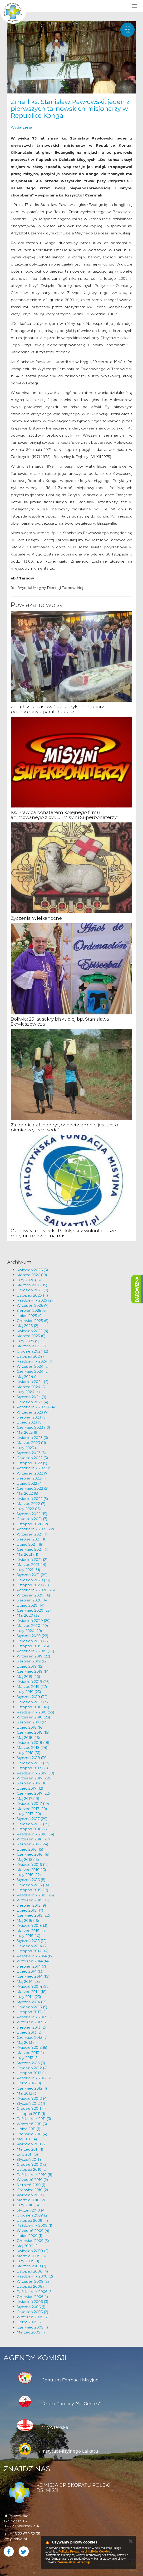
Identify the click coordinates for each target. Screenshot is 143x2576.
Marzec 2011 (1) (30, 2149)
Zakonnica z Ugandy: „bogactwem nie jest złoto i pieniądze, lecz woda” (65, 1127)
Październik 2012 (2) (34, 2078)
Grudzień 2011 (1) (31, 2108)
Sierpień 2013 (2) (31, 2027)
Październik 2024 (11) (35, 1361)
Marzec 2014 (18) (32, 1991)
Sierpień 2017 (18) (32, 1783)
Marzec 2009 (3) (31, 2256)
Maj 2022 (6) (27, 1493)
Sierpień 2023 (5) (32, 1417)
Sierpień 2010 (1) (31, 2185)
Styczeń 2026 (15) (32, 1285)
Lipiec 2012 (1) (29, 2083)
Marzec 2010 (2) (31, 2200)
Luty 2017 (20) (29, 1813)
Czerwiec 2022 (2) (33, 1488)
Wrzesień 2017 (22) (33, 1778)
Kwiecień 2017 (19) (33, 1803)
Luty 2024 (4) (28, 1392)
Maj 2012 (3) (27, 2093)
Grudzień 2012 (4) (32, 2068)
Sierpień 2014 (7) (31, 1966)
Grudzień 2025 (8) (32, 1290)
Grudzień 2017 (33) (33, 1763)
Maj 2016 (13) (28, 1859)
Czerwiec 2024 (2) (33, 1371)
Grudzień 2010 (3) (32, 2164)
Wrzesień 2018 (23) (33, 1717)
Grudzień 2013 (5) (32, 2007)
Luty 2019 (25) (29, 1691)
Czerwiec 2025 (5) (33, 1320)
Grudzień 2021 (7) (32, 1519)
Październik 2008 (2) (35, 2276)
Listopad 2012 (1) (31, 2073)
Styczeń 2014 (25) (32, 2002)
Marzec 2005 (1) (31, 2332)
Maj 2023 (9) (28, 1432)
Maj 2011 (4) (27, 2139)
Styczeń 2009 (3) (31, 2266)
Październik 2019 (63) (35, 1651)
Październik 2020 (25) (36, 1590)
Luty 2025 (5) (28, 1341)
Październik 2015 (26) (35, 1895)
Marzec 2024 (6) (31, 1387)
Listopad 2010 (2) (32, 2169)
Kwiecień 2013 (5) (32, 2047)
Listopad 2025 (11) (32, 1295)
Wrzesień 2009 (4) (33, 2230)
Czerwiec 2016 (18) (33, 1854)
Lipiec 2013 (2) (29, 2032)
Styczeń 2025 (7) (31, 1346)
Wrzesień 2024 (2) (33, 1366)
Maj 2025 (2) (27, 1325)
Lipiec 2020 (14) (30, 1605)
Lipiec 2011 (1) (28, 2129)
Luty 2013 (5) (28, 2057)
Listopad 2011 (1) (31, 2113)
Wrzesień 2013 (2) (32, 2022)
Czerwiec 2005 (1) (32, 2327)
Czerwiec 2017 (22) (33, 1793)
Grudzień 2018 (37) (33, 1702)
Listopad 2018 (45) (33, 1707)
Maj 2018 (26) (28, 1737)
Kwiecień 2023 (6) (32, 1437)
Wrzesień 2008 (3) (33, 2281)
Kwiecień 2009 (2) (33, 2251)
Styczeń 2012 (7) (31, 2103)
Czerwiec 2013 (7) (32, 2037)
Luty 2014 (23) (29, 1996)
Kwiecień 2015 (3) (32, 1925)
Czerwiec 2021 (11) (33, 1549)
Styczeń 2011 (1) (30, 2159)
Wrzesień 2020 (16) (33, 1595)
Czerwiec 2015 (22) (33, 1915)
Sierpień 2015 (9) (31, 1905)
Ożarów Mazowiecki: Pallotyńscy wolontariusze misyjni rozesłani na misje (63, 1233)
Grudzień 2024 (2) (32, 1351)
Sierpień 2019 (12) (32, 1661)
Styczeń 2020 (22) (32, 1635)
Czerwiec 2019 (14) (33, 1671)
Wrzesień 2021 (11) (33, 1534)
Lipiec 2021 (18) (30, 1544)
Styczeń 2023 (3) (31, 1453)
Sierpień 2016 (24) (32, 1844)
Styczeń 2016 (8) (31, 1879)
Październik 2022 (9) (35, 1468)
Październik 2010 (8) (34, 2174)
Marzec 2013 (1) (30, 2052)
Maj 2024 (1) (27, 1376)
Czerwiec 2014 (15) (33, 1976)
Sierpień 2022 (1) (31, 1478)
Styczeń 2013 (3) (31, 2063)
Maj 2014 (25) (28, 1981)
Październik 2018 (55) (35, 1712)
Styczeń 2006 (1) (31, 2307)
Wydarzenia (21, 127)
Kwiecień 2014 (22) (33, 1986)
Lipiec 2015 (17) (30, 1910)
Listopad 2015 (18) (32, 1890)
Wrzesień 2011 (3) (32, 2124)
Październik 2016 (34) (35, 1834)
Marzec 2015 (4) (31, 1930)
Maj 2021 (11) (27, 1554)
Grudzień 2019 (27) (33, 1641)
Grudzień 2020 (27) (33, 1580)
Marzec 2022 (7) (31, 1503)
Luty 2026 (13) (29, 1280)
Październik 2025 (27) (36, 1300)
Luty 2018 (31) (28, 1752)
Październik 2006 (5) (35, 2291)
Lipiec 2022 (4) (30, 1483)
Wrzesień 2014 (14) (33, 1961)
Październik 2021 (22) (35, 1529)
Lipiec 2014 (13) (30, 1971)
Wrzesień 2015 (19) (33, 1900)
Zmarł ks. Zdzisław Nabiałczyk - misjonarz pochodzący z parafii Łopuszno (57, 709)
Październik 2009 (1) (34, 2225)
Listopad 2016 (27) (33, 1829)
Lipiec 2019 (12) (30, 1666)
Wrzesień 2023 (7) (33, 1412)
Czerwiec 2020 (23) (34, 1610)
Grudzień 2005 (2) (32, 2312)
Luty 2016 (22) (29, 1874)
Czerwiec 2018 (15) (33, 1732)
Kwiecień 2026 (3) (32, 1270)
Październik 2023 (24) (36, 1407)
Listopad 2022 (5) (32, 1463)
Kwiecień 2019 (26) (33, 1681)
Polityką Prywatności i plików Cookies (84, 2551)
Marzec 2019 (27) (32, 1686)
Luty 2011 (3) (27, 2154)
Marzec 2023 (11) (31, 1442)
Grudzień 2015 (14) (33, 1885)
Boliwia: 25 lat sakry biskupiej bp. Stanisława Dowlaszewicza (60, 1021)
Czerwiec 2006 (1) (32, 2296)
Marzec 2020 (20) (32, 1625)
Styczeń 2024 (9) (31, 1397)
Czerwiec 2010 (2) (32, 2190)
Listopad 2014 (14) (33, 1951)
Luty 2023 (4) (28, 1448)
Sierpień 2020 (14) (33, 1600)
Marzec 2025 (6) (31, 1336)
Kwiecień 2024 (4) (33, 1381)
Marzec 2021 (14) (31, 1564)
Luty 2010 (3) (28, 2205)
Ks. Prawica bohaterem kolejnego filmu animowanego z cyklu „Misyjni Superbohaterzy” (64, 815)
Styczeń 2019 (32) (32, 1696)
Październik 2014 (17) (35, 1956)
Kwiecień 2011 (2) (32, 2144)
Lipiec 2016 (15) (30, 1849)
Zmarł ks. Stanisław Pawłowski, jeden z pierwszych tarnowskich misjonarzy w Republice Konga (70, 108)
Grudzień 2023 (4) (32, 1402)
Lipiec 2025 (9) (30, 1315)
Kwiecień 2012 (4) (32, 2098)
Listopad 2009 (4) (32, 2220)
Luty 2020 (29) (29, 1631)
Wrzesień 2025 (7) (33, 1305)
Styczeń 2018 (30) (32, 1757)
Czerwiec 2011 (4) (32, 2134)
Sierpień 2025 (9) (32, 1310)
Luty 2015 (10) (28, 1935)
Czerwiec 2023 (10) (33, 1427)
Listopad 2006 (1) (32, 2286)
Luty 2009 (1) (28, 2261)
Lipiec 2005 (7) (30, 2322)
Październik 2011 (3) (34, 2118)
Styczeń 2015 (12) (32, 1940)
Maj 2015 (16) (28, 1920)
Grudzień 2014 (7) (32, 1946)
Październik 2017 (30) (35, 1773)
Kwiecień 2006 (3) (32, 2301)
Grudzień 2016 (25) (33, 1824)
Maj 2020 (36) (29, 1615)
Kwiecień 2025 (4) (32, 1331)
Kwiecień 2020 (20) (34, 1620)
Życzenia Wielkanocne (36, 918)
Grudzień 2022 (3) (32, 1458)
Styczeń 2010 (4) (31, 2210)
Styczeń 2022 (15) (32, 1514)
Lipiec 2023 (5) (30, 1422)
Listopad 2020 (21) (33, 1585)
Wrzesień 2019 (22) (33, 1656)
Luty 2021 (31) (28, 1570)
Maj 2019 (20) (28, 1676)
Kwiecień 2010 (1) (32, 2195)
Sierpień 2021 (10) (32, 1539)
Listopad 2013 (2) (32, 2012)
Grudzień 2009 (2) (33, 2215)
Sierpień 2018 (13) (32, 1722)
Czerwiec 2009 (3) (33, 2240)
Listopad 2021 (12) (32, 1524)
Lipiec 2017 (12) (30, 1788)
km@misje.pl (15, 2539)
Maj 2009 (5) (28, 2246)
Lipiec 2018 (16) (30, 1727)
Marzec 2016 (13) (31, 1869)
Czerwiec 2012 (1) (32, 2088)
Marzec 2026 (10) (32, 1275)
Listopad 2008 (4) (32, 2271)
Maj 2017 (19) (28, 1798)
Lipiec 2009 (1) (29, 2235)
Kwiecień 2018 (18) (33, 1742)
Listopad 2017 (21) (32, 1768)
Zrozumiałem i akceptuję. (74, 2562)
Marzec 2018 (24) (32, 1747)
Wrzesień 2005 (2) (33, 2317)
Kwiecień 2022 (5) (32, 1498)
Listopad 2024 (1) (32, 1356)
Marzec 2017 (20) (32, 1808)
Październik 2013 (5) (34, 2017)
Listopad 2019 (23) (33, 1646)
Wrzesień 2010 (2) (32, 2179)
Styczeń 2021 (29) (32, 1575)
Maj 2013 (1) (27, 2042)
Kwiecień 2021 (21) (33, 1559)
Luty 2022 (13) (29, 1509)
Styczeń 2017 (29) (32, 1818)
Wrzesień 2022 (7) (33, 1473)
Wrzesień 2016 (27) (33, 1839)
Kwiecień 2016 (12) (33, 1864)
